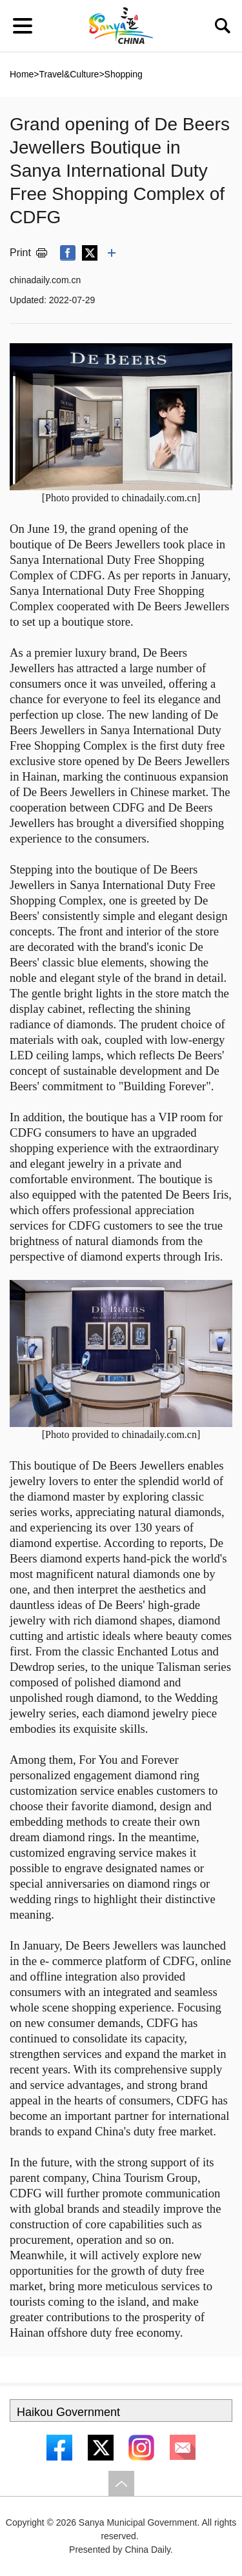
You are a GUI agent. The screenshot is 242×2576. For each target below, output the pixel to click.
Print (20, 252)
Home (22, 74)
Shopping (124, 74)
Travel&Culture (69, 74)
